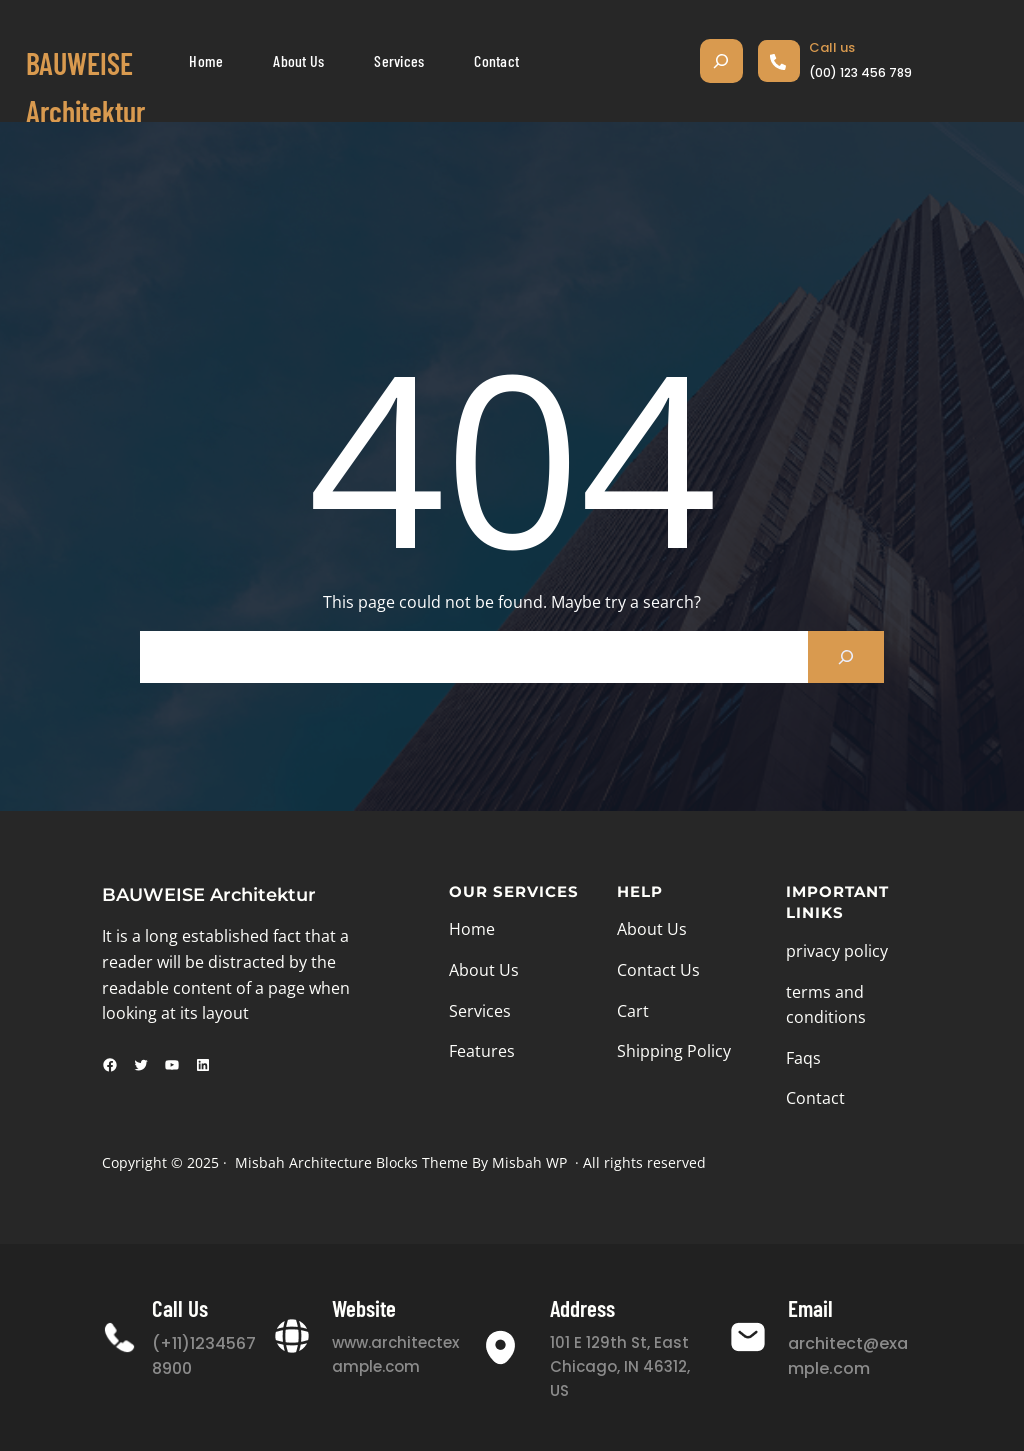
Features (482, 1051)
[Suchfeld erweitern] (721, 61)
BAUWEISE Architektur (209, 895)
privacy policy (837, 951)
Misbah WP (529, 1162)
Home (472, 929)
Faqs (803, 1058)
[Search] (846, 657)
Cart (633, 1011)
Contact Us (658, 970)
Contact (815, 1098)
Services (480, 1011)
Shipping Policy (674, 1051)
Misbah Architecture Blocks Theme (351, 1162)
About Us (484, 970)
